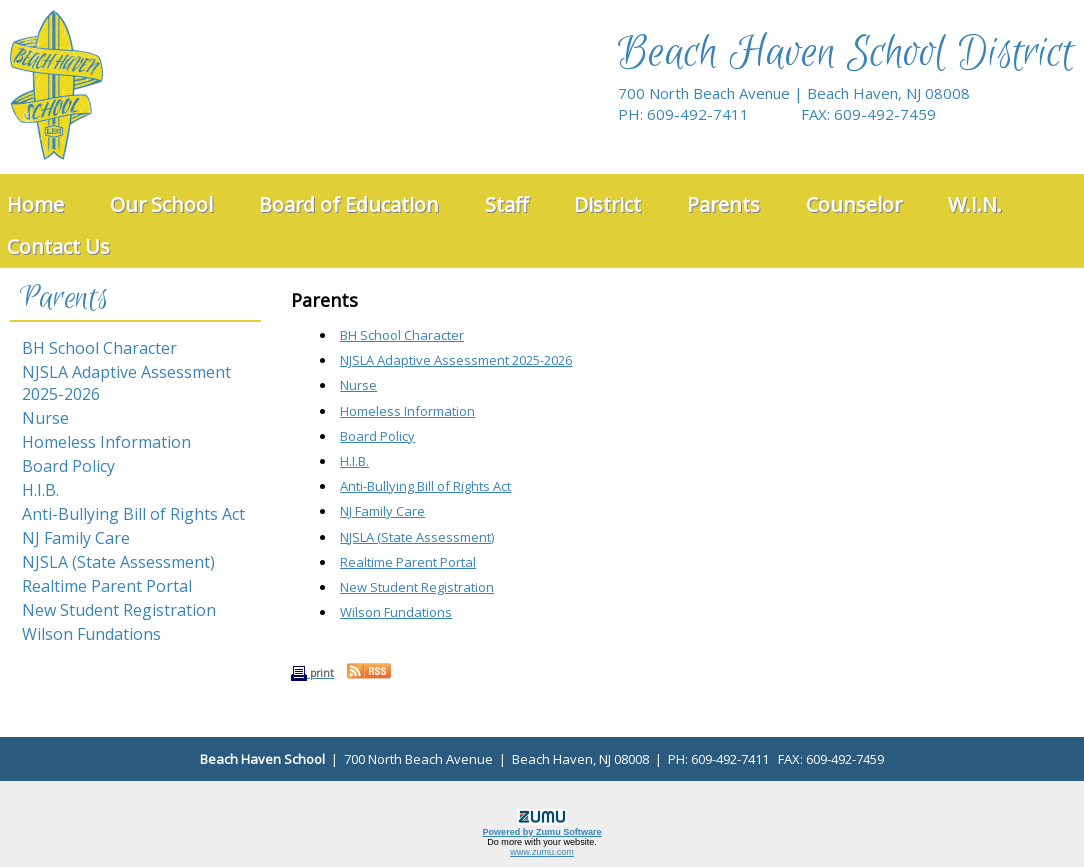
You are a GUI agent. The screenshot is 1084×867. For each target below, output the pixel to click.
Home (35, 204)
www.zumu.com (542, 852)
